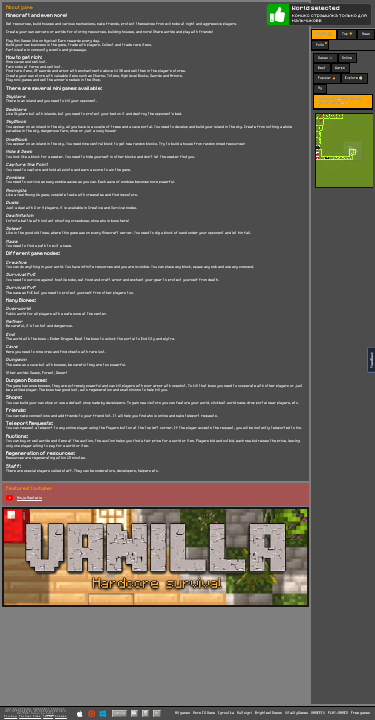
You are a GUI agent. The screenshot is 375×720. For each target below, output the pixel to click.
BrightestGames (268, 713)
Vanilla (119, 712)
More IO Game (204, 713)
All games (182, 713)
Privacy (10, 716)
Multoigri (244, 713)
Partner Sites (30, 716)
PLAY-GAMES (338, 713)
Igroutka (226, 713)
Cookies (61, 716)
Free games (360, 713)
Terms (48, 716)
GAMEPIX (318, 713)
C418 (50, 713)
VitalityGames (296, 713)
